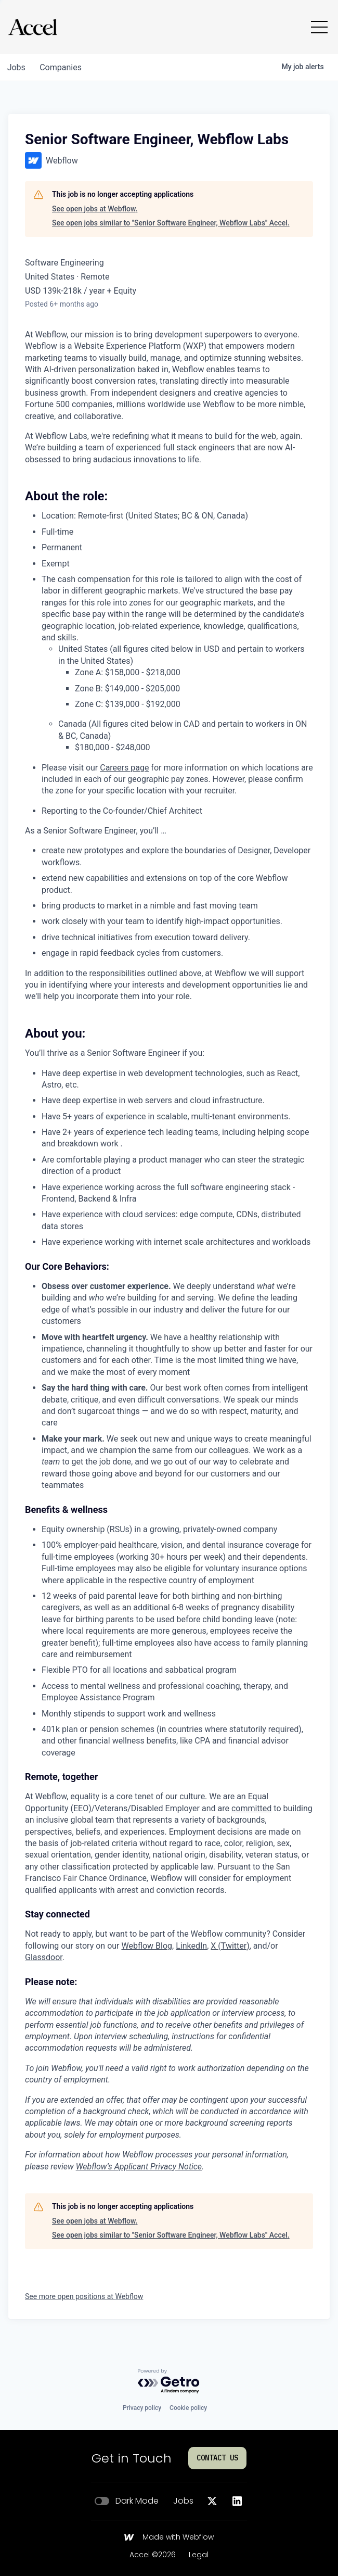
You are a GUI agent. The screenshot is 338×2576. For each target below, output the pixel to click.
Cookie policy (188, 2407)
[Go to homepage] (32, 27)
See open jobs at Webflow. (94, 209)
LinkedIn (191, 1946)
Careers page (124, 768)
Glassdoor (43, 1957)
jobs (17, 67)
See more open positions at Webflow (84, 2296)
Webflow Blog (146, 1946)
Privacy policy (142, 2407)
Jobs (183, 2501)
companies (64, 67)
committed (251, 1808)
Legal (199, 2555)
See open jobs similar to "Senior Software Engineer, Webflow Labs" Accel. (171, 223)
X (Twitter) (230, 1946)
